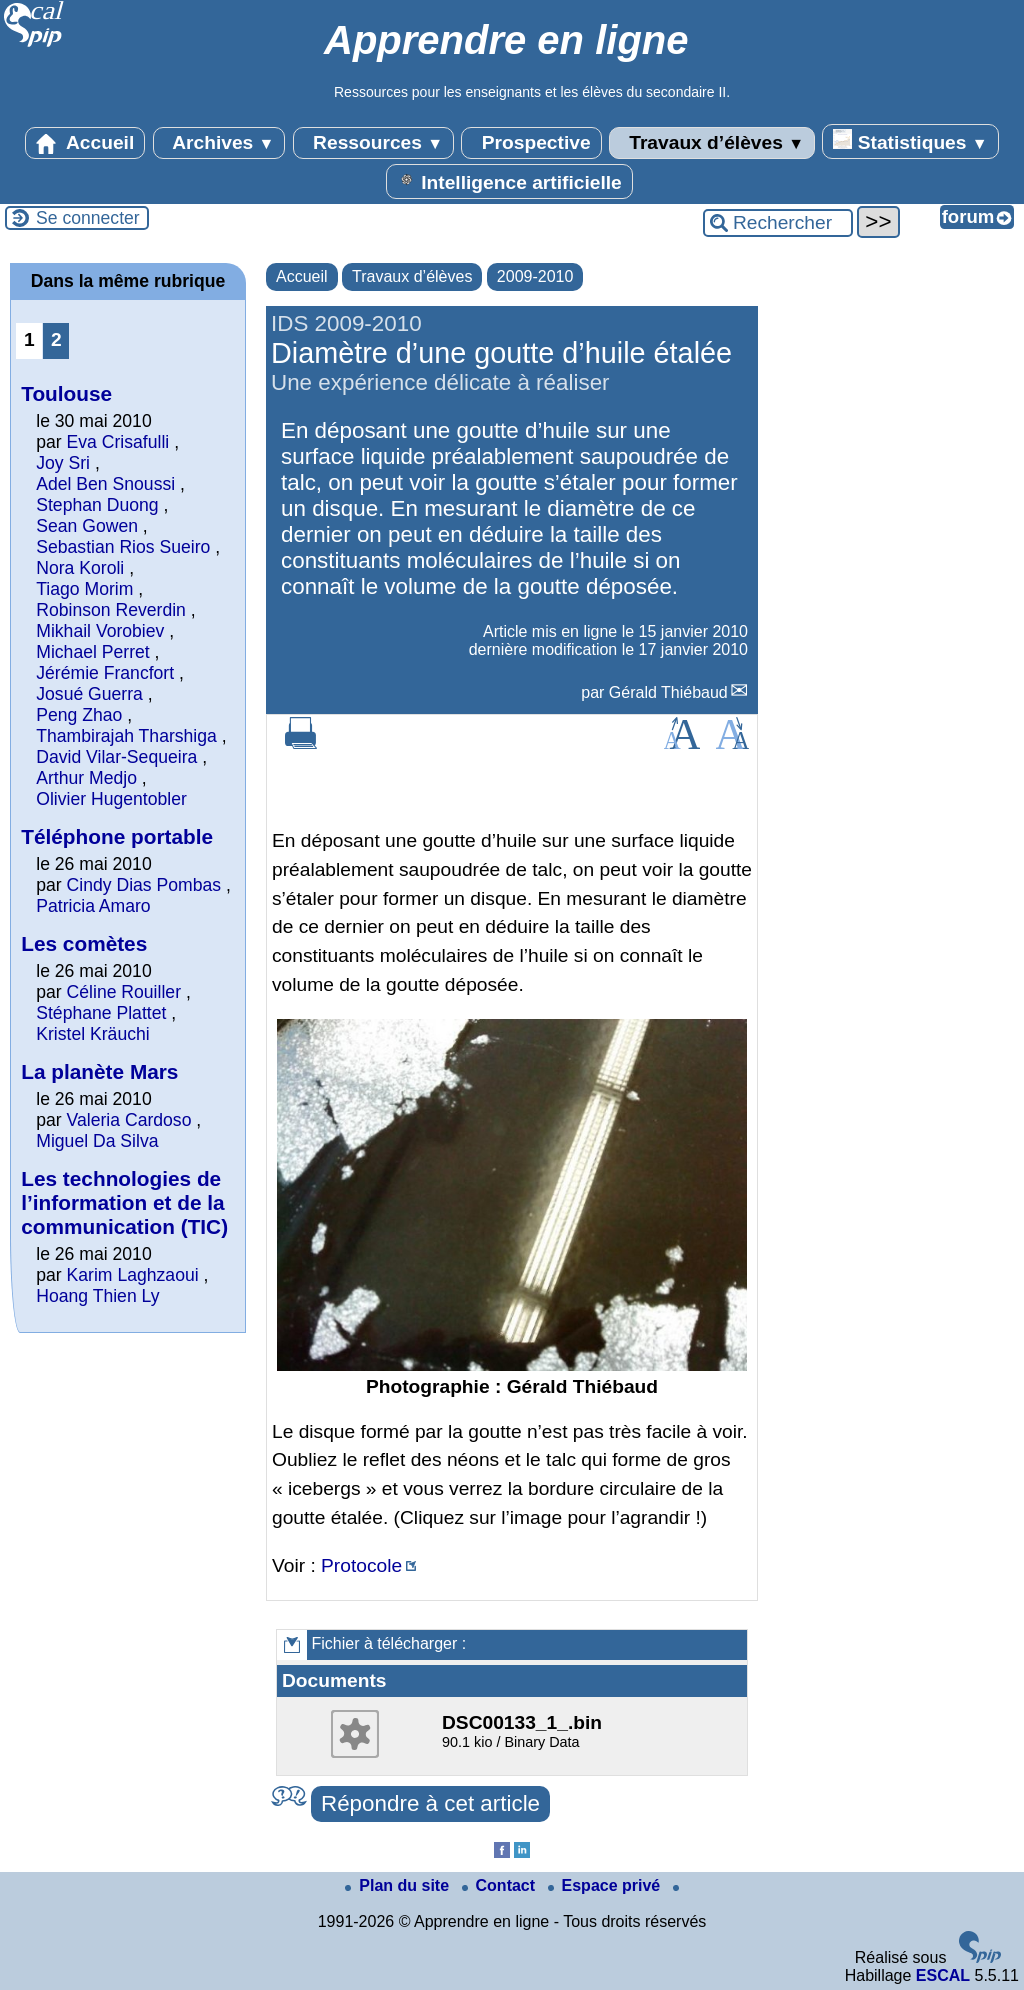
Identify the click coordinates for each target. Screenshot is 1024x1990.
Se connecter (88, 218)
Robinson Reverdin (111, 610)
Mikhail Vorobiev (100, 631)
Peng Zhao (79, 715)
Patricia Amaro (93, 906)
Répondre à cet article (430, 1803)
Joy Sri (63, 463)
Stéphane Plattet (101, 1013)
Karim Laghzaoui (133, 1275)
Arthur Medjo (86, 778)
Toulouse (66, 393)
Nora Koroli (80, 568)
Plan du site (399, 1885)
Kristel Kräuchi (92, 1034)
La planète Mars (99, 1071)
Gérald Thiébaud (668, 692)
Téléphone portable (117, 836)
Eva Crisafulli (118, 442)
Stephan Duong (97, 505)
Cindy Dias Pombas (144, 885)
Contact (501, 1885)
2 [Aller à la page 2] (56, 339)
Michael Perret (92, 652)
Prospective (531, 143)
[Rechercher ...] (778, 223)
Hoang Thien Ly (97, 1296)
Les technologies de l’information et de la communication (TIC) (124, 1202)
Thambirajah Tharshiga (126, 736)
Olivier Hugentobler (111, 799)
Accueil (85, 143)
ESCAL (943, 1975)
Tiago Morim (84, 589)
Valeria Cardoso (129, 1120)
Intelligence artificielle (509, 181)
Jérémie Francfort (105, 673)
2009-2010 (535, 276)
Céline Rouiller (124, 992)
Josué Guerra (89, 694)
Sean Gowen (87, 526)
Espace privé (606, 1885)
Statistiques (910, 141)
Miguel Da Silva (97, 1141)
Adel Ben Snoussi (105, 484)
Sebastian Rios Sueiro (123, 547)
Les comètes (84, 943)
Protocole (361, 1565)
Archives (219, 143)
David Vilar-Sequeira (116, 757)
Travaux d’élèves (712, 143)
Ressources (373, 143)
